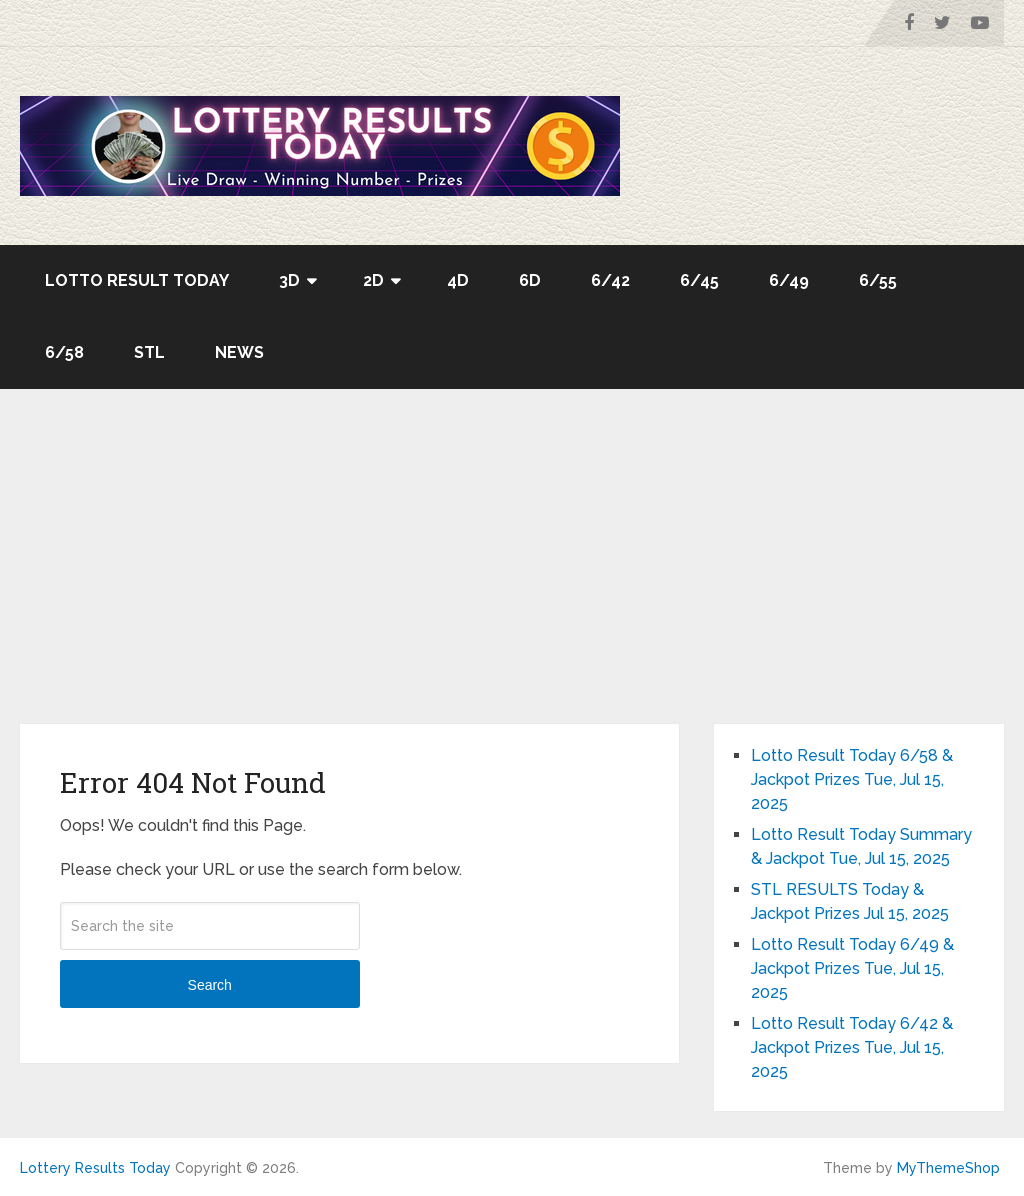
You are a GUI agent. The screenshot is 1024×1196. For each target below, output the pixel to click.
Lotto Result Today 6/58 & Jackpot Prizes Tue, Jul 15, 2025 (852, 779)
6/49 (789, 280)
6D (530, 280)
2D (373, 280)
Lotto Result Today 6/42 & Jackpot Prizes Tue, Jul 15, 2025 (852, 1047)
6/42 (610, 280)
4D (458, 280)
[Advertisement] (512, 574)
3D (289, 280)
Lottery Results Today (95, 1168)
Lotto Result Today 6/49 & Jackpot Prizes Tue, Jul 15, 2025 (852, 968)
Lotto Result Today (137, 280)
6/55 (878, 280)
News (239, 352)
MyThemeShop (948, 1168)
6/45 (699, 280)
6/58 (64, 352)
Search (210, 985)
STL (149, 352)
